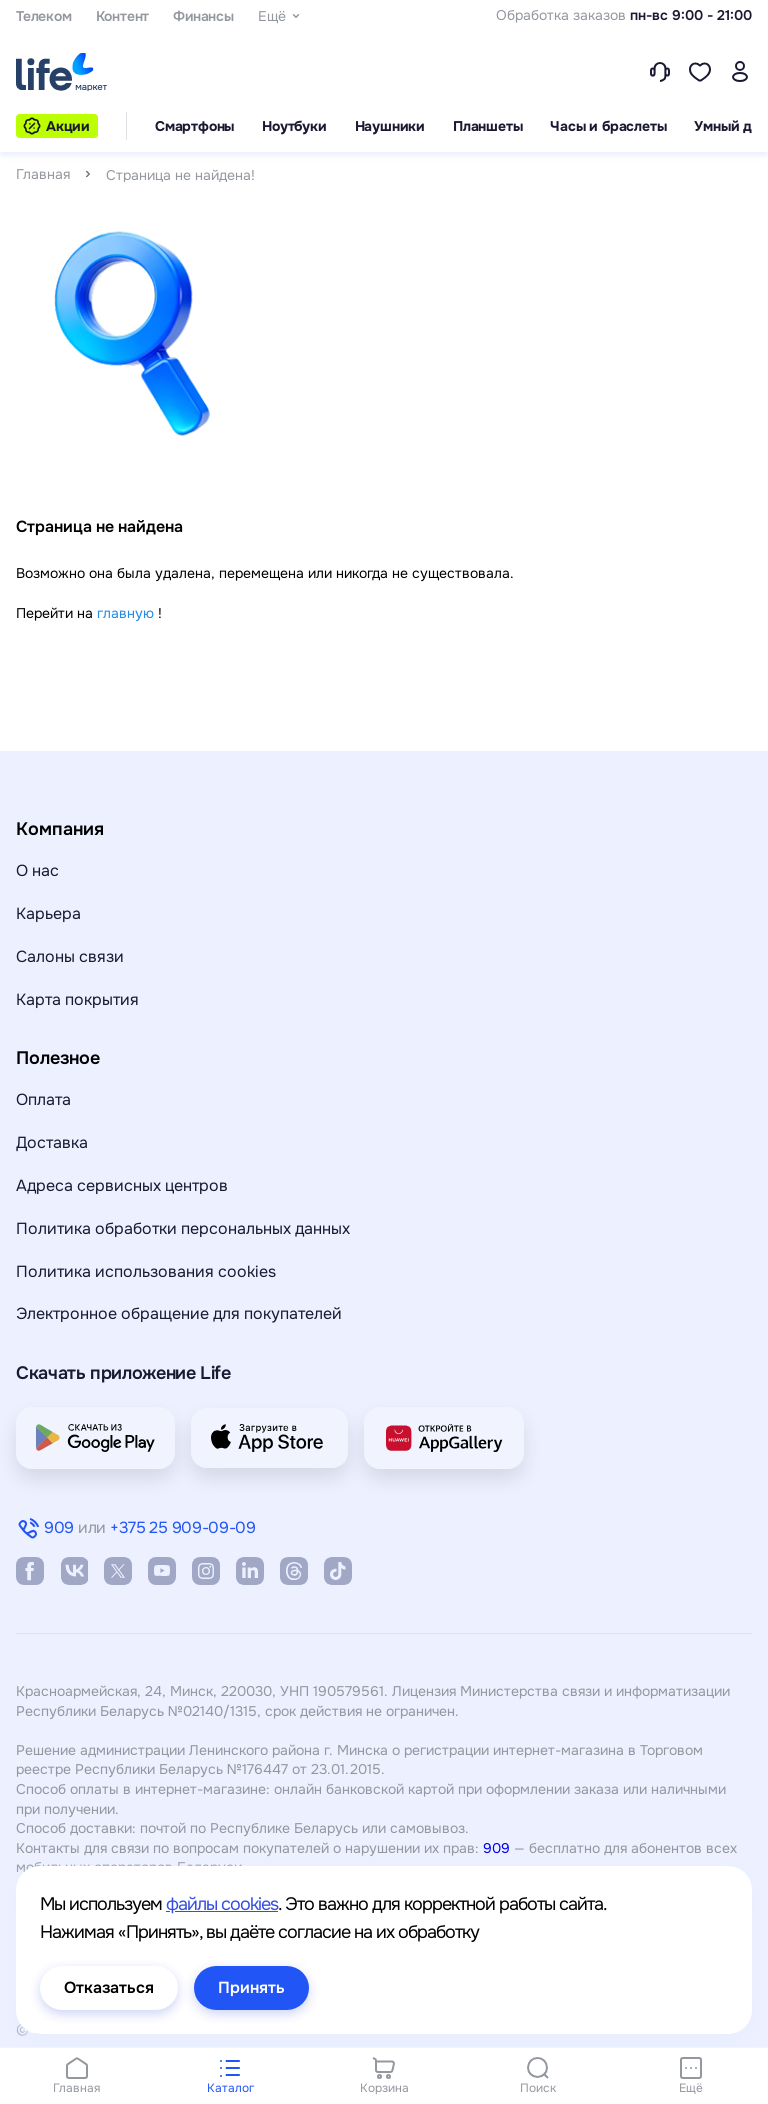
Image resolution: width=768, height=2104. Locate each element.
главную (125, 613)
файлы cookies (222, 1904)
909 (496, 1848)
